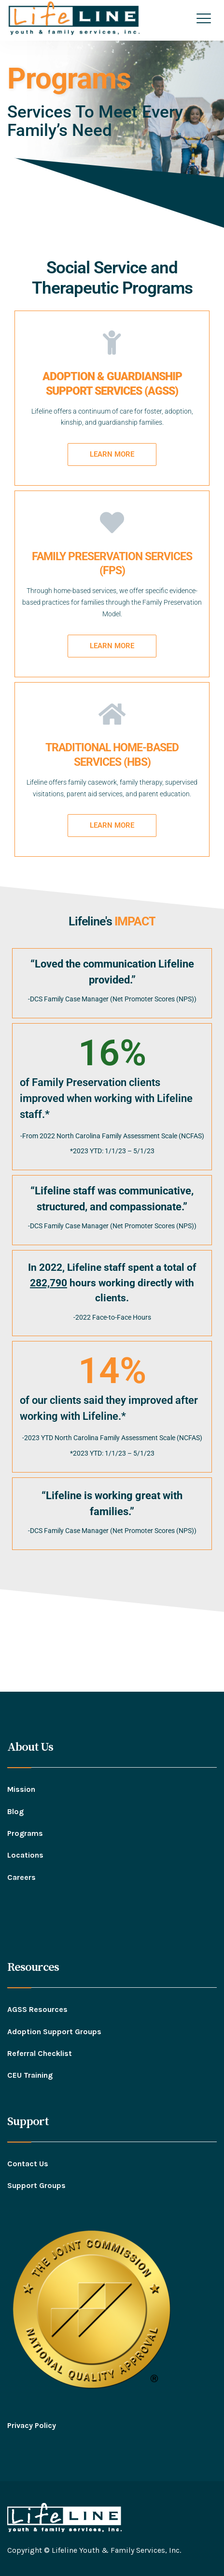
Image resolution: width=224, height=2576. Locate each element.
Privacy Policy (31, 2425)
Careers (21, 1877)
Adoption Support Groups (54, 2031)
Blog (15, 1811)
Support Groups (36, 2185)
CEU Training (30, 2075)
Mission (21, 1789)
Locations (25, 1855)
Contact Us (27, 2163)
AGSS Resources (37, 2009)
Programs (25, 1833)
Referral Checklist (39, 2053)
